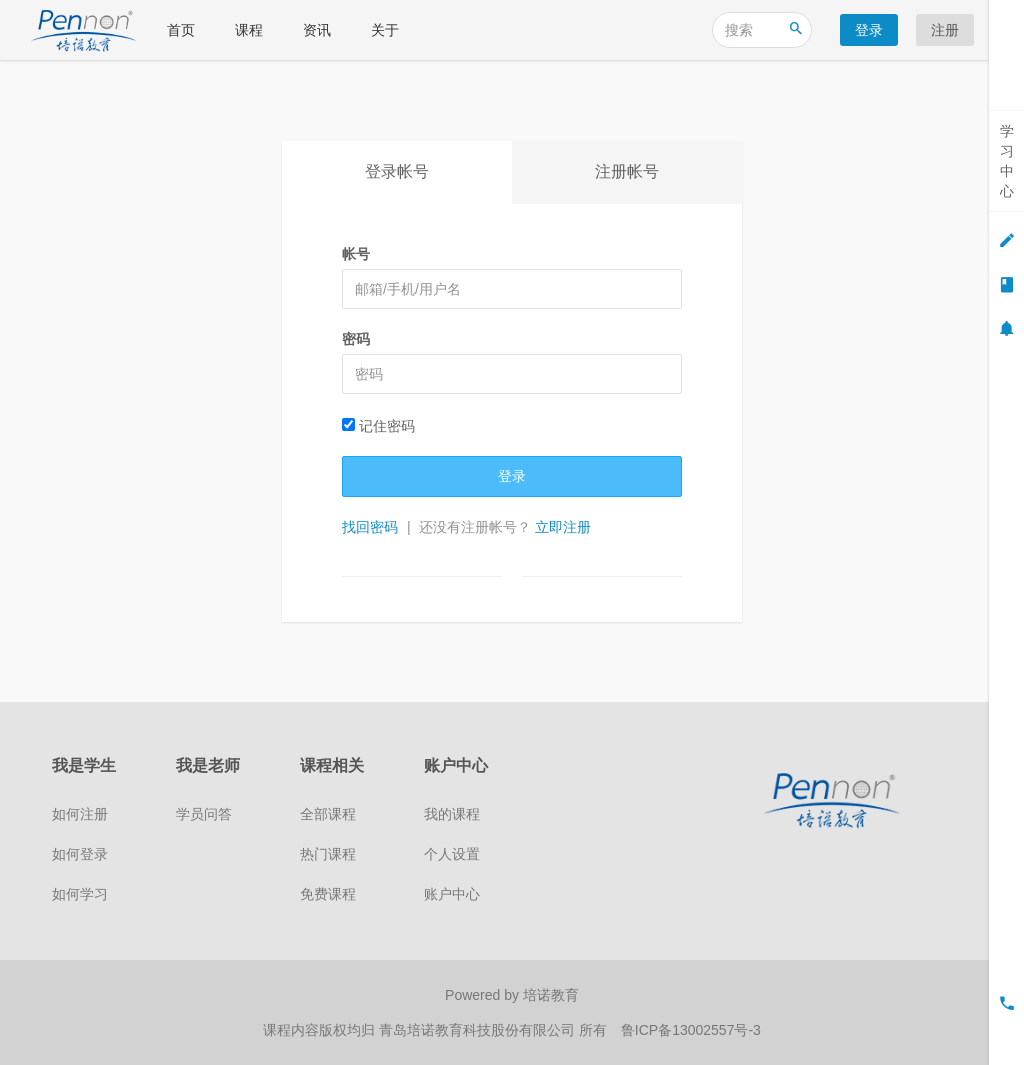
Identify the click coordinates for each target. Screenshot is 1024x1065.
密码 (356, 339)
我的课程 (452, 814)
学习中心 (1007, 161)
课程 (249, 30)
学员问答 (204, 814)
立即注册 (563, 527)
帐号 (356, 254)
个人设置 (452, 854)
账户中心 (452, 894)
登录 (869, 30)
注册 (945, 30)
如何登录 (80, 854)
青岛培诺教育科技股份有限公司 (479, 1030)
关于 (385, 30)
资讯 (317, 30)
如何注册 (80, 814)
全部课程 (328, 814)
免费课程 (328, 894)
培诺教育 (551, 995)
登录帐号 (397, 171)
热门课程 (328, 854)
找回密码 (370, 527)
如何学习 (80, 894)
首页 (181, 30)
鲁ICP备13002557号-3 (691, 1030)
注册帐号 (627, 171)
